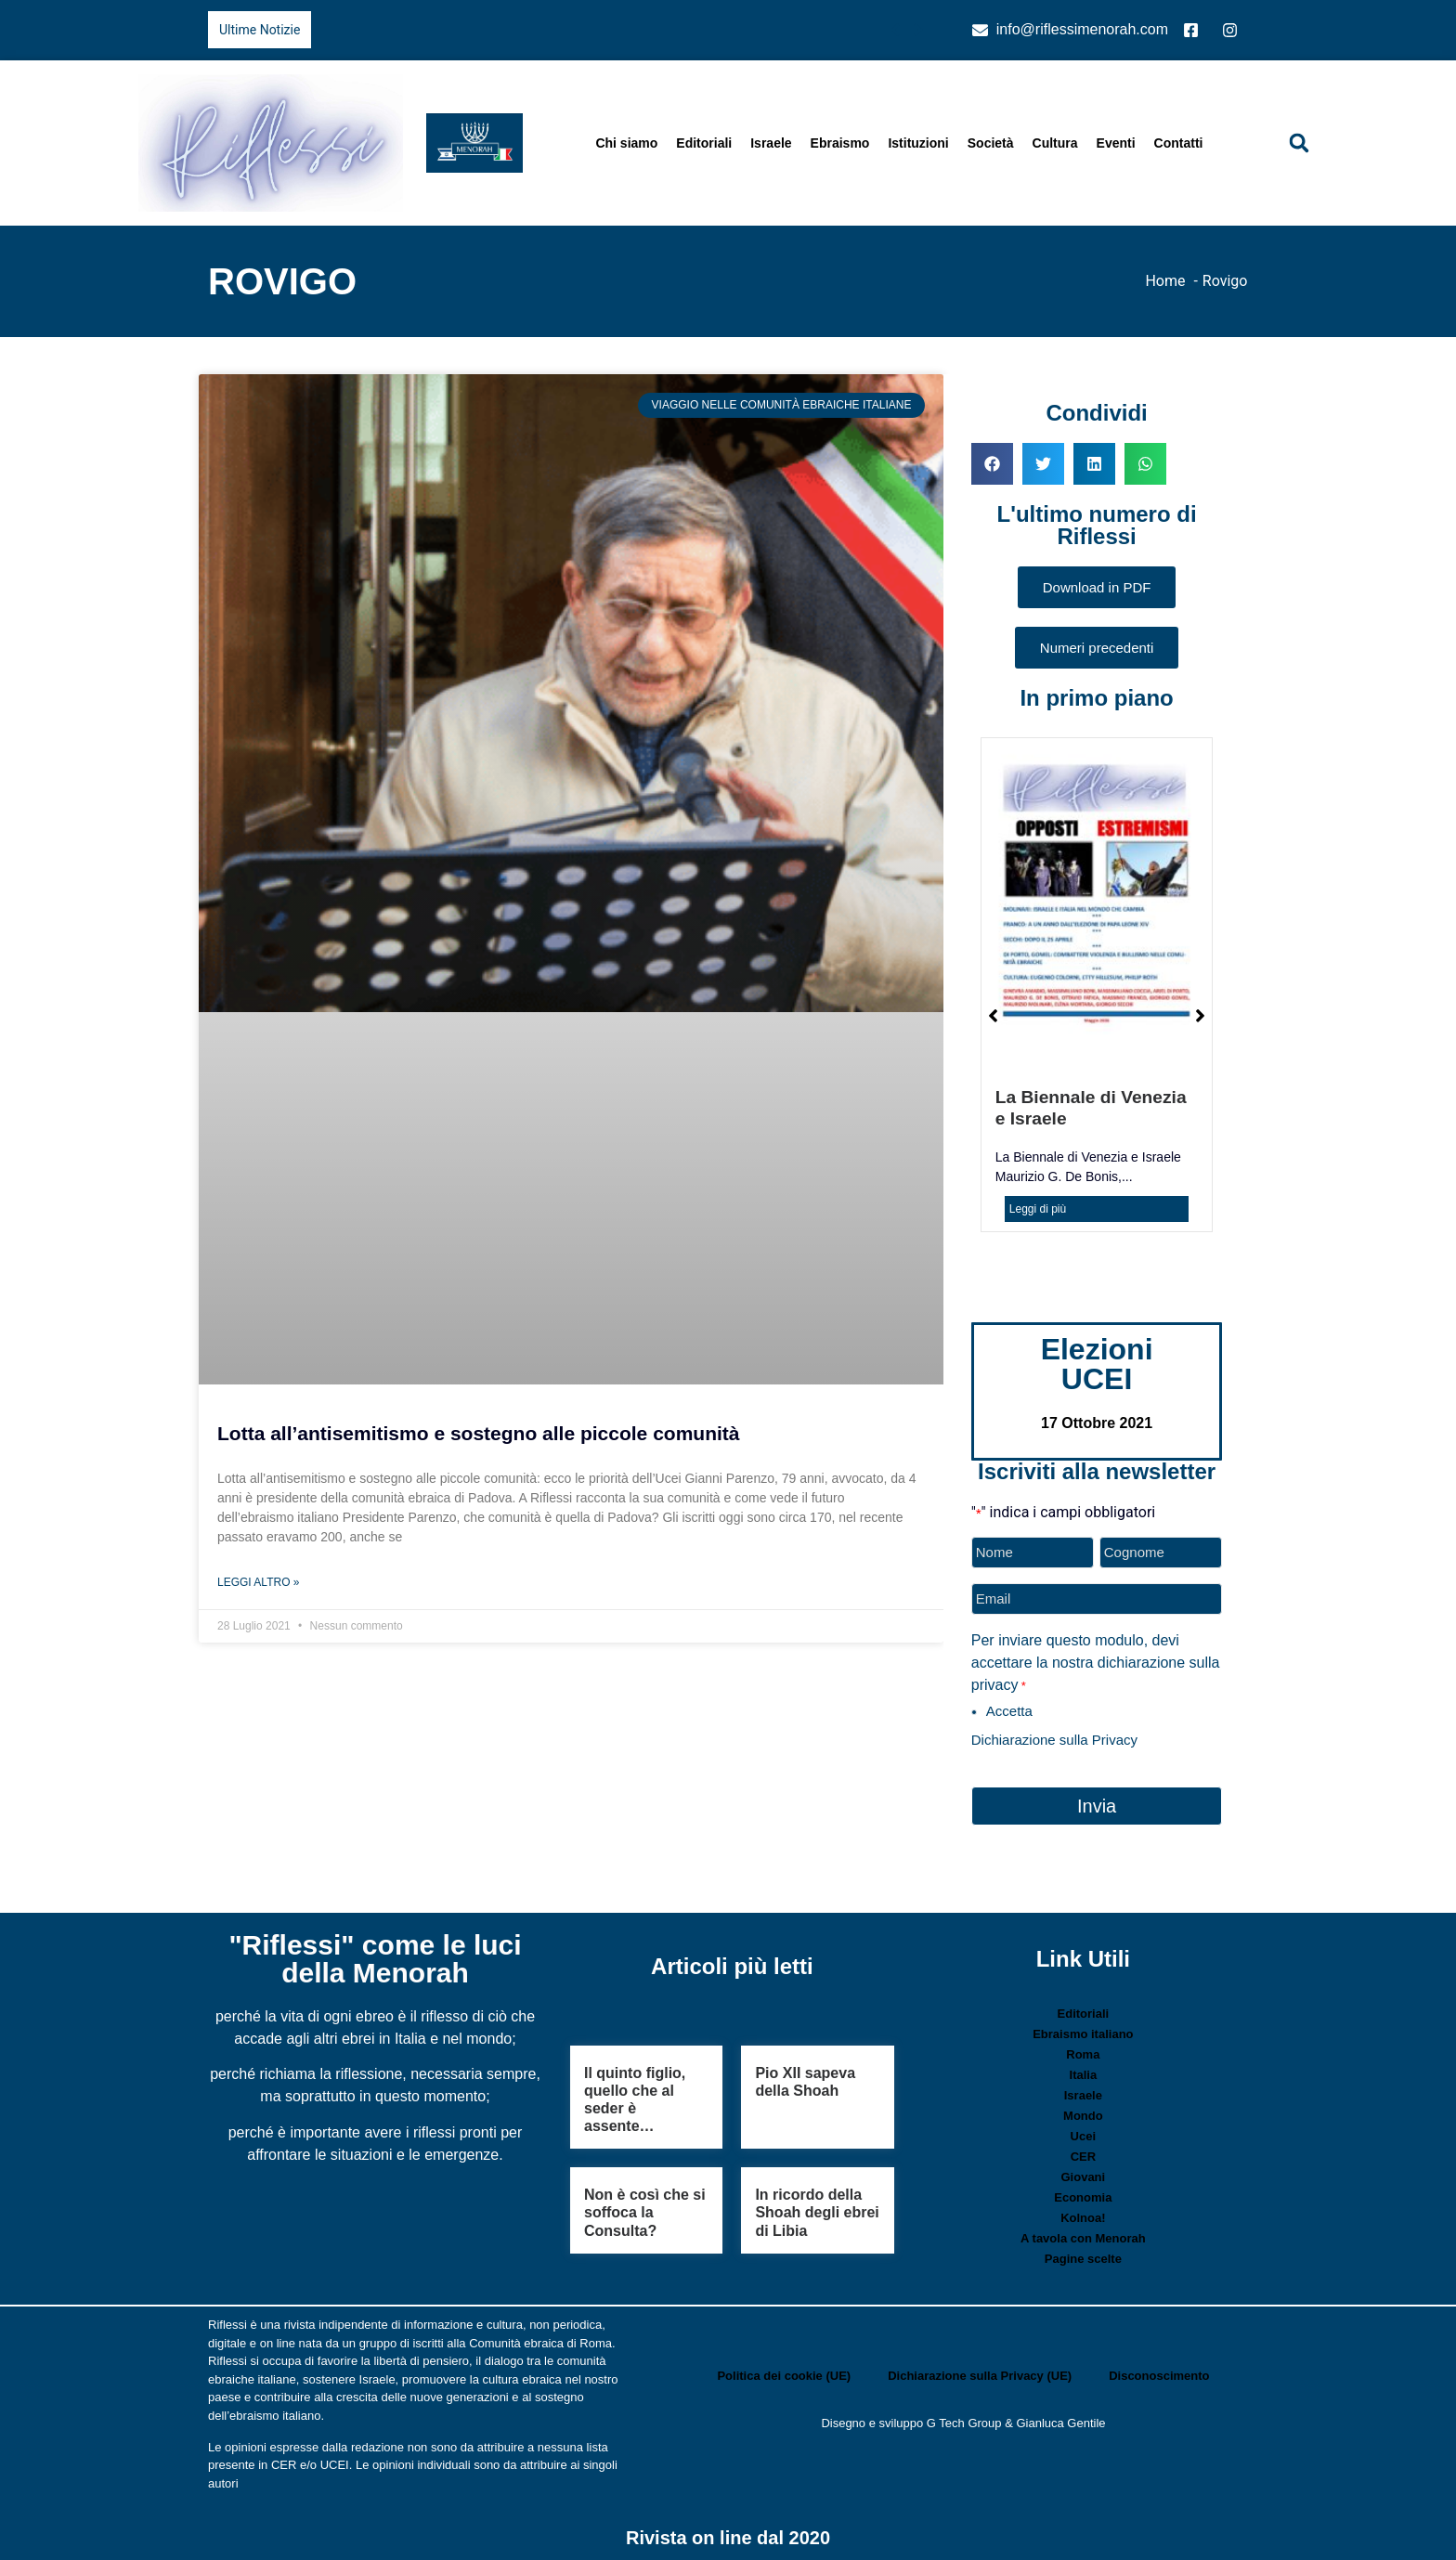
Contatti (1178, 143)
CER (1083, 2152)
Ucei (1083, 2131)
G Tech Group (964, 2418)
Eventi (1116, 143)
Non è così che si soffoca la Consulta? (645, 2207)
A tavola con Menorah (1083, 2234)
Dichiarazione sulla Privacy (1054, 1737)
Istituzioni (918, 143)
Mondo (1083, 2111)
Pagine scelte (1083, 2254)
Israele (770, 143)
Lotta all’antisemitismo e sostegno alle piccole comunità (478, 1433)
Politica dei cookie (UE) (784, 2371)
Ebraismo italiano (1083, 2029)
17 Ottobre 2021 (1096, 1423)
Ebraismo (840, 143)
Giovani (1083, 2172)
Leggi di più (1037, 1208)
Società (991, 143)
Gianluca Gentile (1060, 2418)
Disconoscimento (1159, 2371)
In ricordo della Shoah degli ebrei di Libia (816, 2207)
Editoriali (704, 143)
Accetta (1009, 1708)
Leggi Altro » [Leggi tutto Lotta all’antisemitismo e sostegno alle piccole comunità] (258, 1582)
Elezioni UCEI (1097, 1364)
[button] (1299, 143)
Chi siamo (626, 143)
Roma (1082, 2050)
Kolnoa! (1082, 2213)
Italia (1084, 2070)
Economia (1083, 2193)
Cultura (1055, 143)
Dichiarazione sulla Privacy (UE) (980, 2371)
